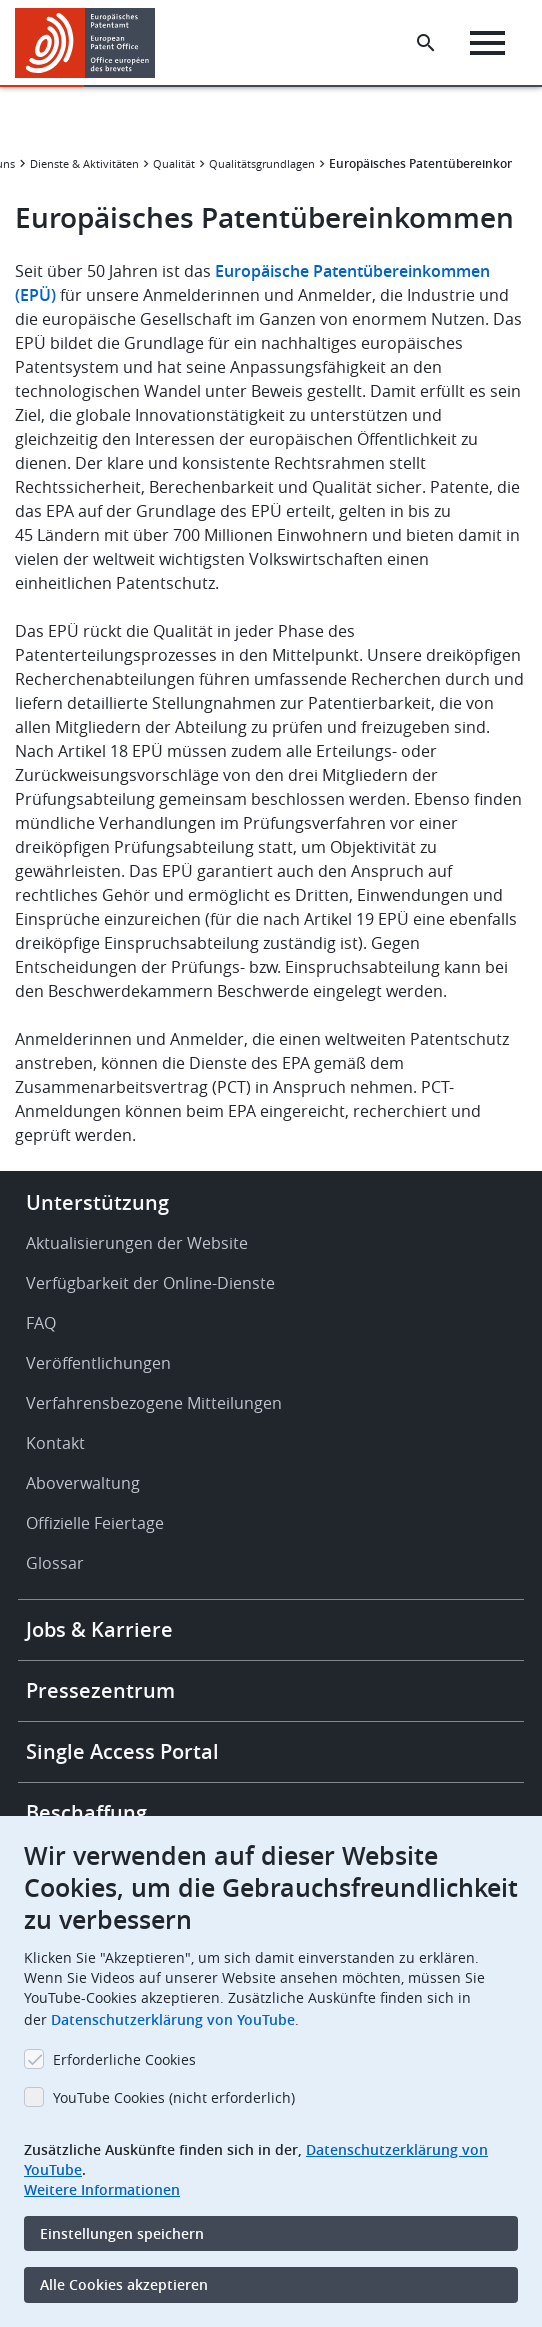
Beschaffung (86, 1812)
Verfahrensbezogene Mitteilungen (154, 1403)
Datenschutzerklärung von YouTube (173, 2019)
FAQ (41, 1323)
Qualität (174, 163)
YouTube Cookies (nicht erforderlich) (174, 2097)
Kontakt (55, 1443)
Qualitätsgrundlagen (262, 163)
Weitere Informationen (102, 2189)
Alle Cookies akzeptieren (124, 2284)
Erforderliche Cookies (124, 2059)
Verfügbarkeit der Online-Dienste (150, 1283)
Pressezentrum (100, 1690)
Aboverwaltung (83, 1483)
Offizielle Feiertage (95, 1523)
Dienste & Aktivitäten (84, 163)
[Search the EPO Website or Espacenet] (426, 43)
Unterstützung (97, 1202)
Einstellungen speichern (122, 2233)
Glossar (55, 1563)
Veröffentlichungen (98, 1363)
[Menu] (487, 43)
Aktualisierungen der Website (137, 1243)
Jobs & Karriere (99, 1629)
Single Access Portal (122, 1751)
